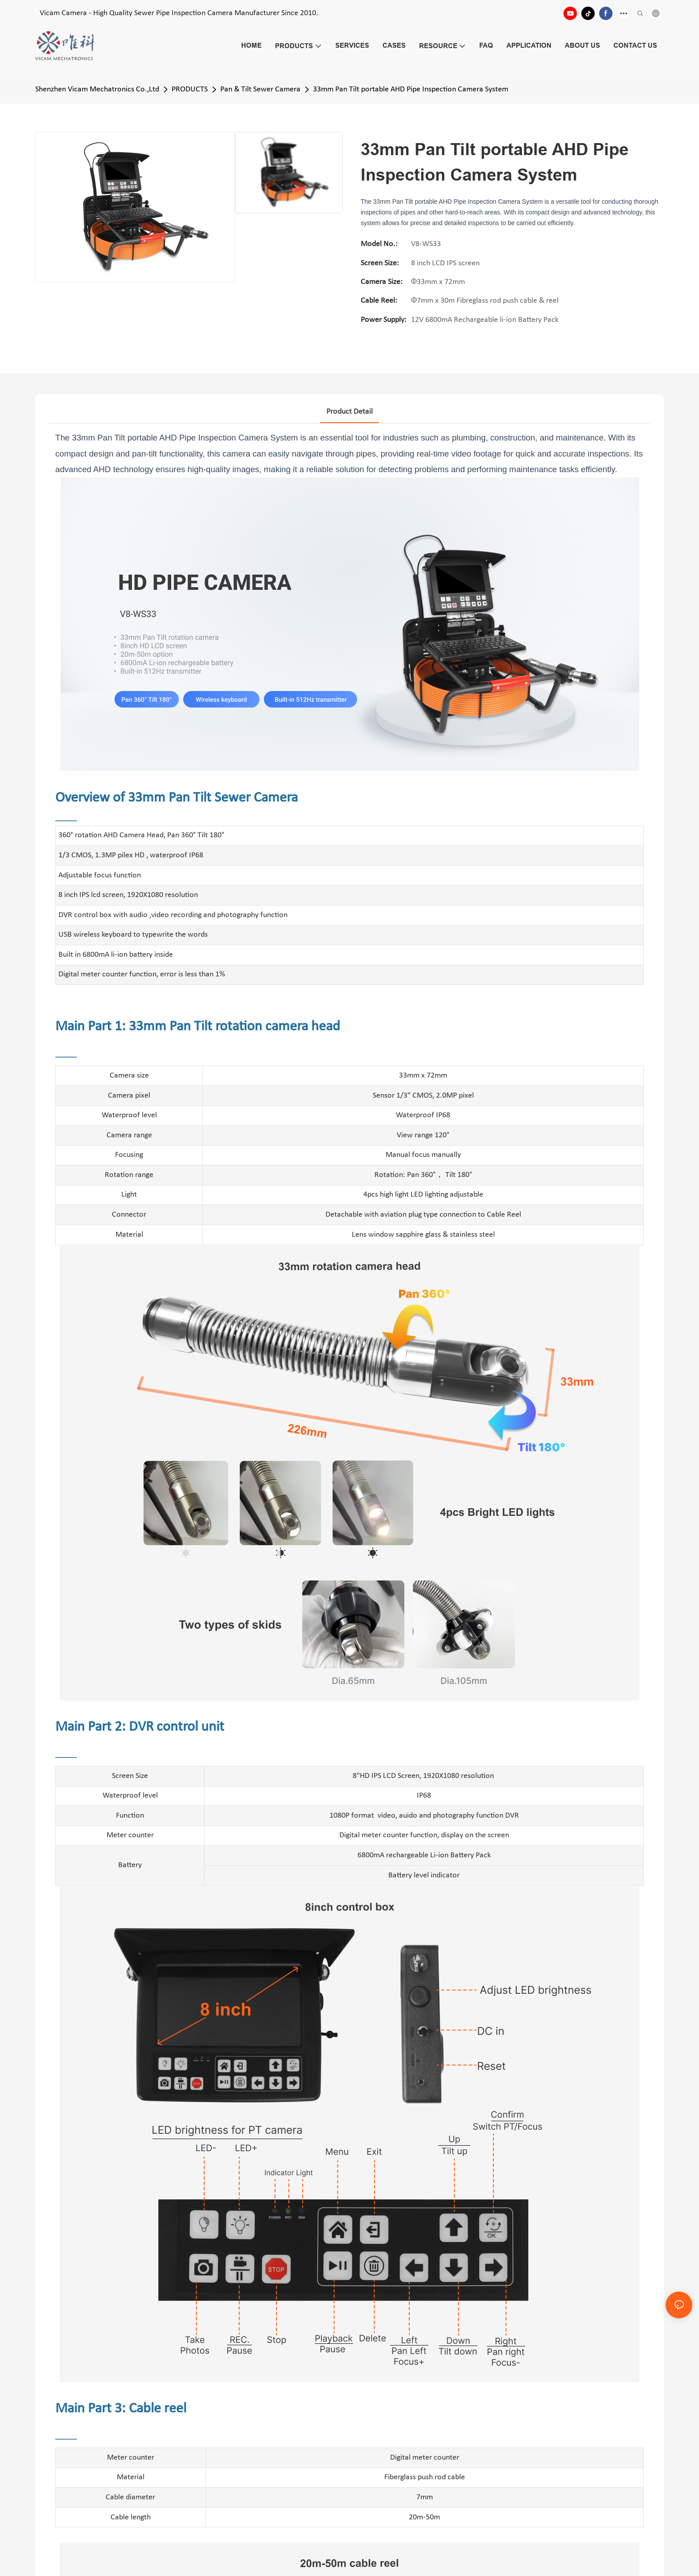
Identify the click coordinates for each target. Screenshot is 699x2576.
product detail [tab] (349, 411)
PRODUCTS (190, 89)
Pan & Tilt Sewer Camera (260, 89)
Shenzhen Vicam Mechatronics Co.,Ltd (97, 89)
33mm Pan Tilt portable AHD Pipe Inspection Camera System (410, 89)
